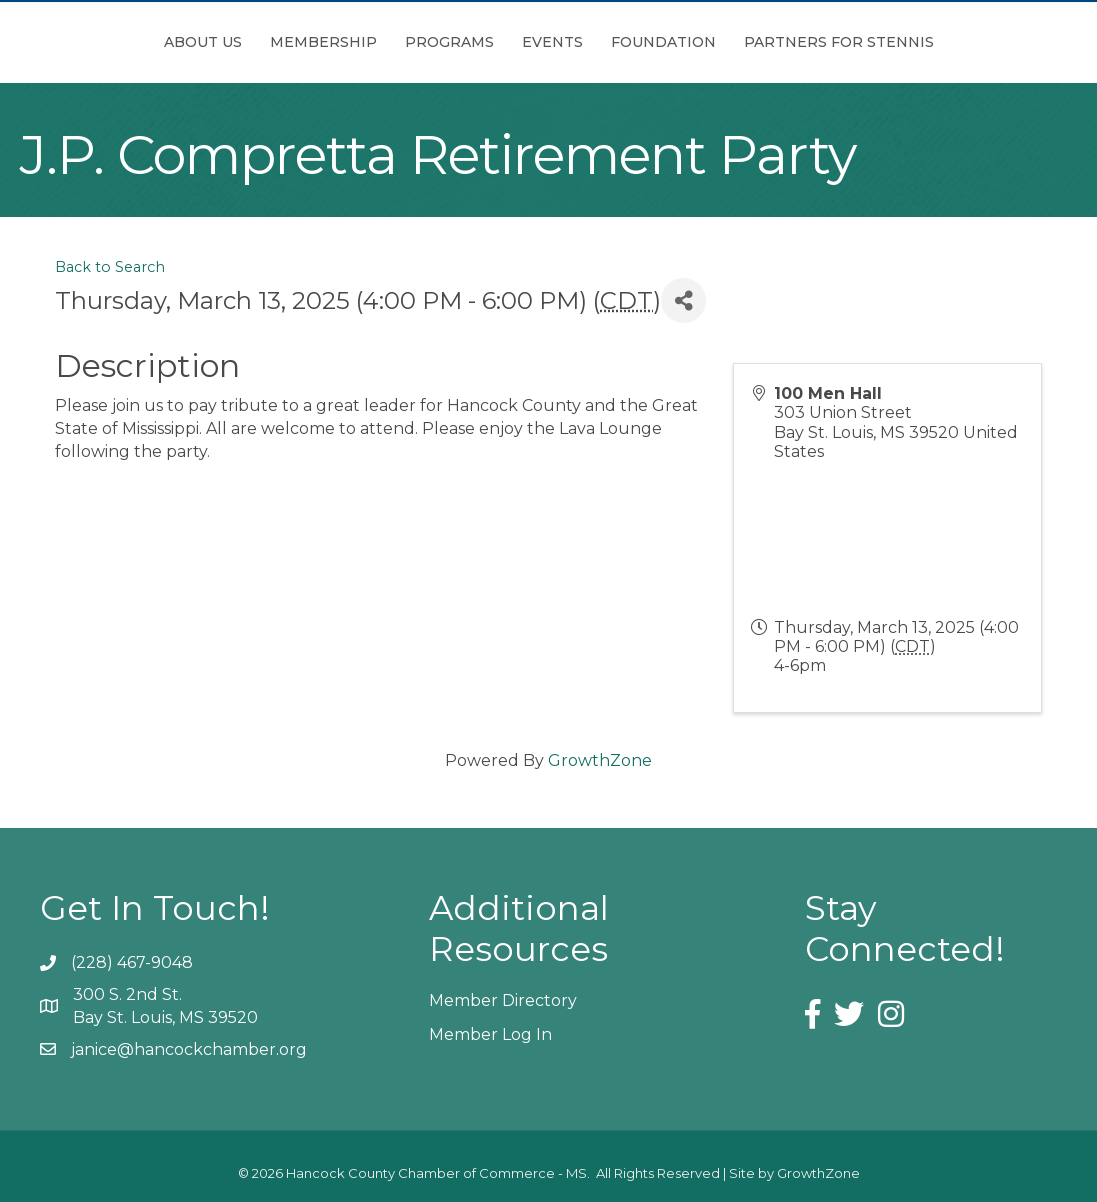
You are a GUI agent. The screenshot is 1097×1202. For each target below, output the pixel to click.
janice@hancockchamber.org (189, 1049)
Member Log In (490, 1034)
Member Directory (503, 1000)
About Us (91, 42)
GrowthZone (600, 760)
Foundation (775, 42)
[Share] (683, 300)
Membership (211, 42)
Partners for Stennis (951, 42)
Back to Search (110, 267)
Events (664, 42)
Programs (337, 42)
